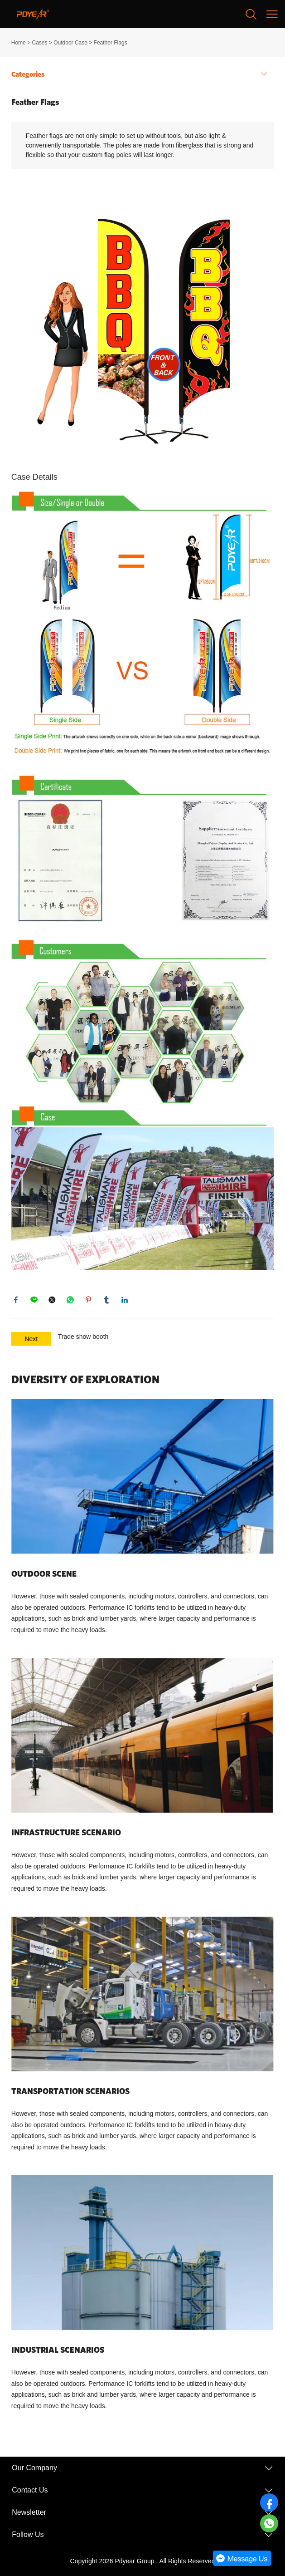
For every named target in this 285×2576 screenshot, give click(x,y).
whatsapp (70, 1299)
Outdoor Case (70, 42)
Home (18, 42)
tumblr (106, 1299)
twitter (52, 1299)
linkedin (124, 1299)
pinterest (88, 1299)
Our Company (34, 2468)
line (34, 1299)
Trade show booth (83, 1336)
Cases (39, 42)
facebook (15, 1299)
